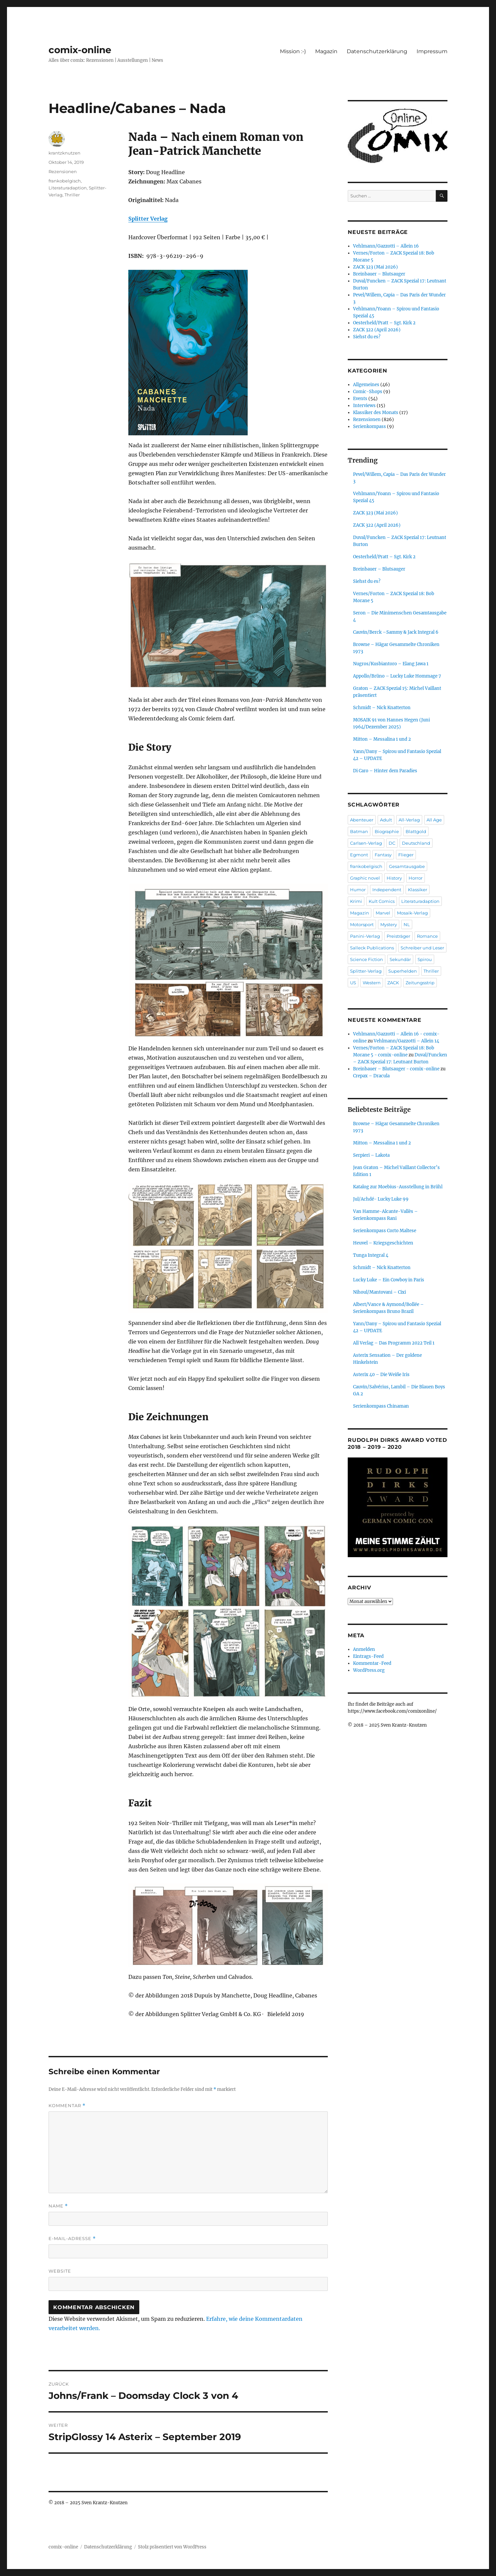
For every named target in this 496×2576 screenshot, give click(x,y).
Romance (427, 936)
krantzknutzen (64, 153)
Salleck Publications (372, 947)
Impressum (432, 51)
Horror (416, 878)
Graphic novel (365, 878)
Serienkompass (369, 426)
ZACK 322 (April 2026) (377, 330)
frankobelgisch (65, 180)
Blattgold (416, 831)
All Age (434, 819)
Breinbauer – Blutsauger (379, 274)
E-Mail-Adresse (72, 2238)
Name (58, 2206)
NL (407, 924)
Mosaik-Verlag (412, 912)
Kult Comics (382, 901)
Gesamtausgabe (407, 866)
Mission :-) (293, 51)
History (394, 878)
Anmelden (364, 1649)
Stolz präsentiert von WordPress (172, 2547)
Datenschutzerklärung (377, 51)
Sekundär (400, 959)
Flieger (406, 854)
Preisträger (398, 936)
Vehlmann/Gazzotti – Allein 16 (386, 246)
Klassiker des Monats (375, 412)
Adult (386, 819)
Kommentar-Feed (372, 1663)
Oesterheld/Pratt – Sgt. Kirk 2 (384, 323)
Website (60, 2271)
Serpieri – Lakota (371, 1155)
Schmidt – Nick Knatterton (382, 707)
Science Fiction (366, 959)
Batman (359, 831)
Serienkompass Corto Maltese (384, 1231)
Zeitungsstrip (420, 982)
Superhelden (402, 971)
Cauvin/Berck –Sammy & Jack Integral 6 (395, 632)
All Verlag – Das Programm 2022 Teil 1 (393, 1343)
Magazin (326, 51)
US (353, 982)
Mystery (388, 924)
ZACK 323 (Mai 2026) (375, 267)
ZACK (393, 982)
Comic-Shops (367, 391)
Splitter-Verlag (366, 971)
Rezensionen (63, 171)
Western (372, 982)
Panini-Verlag (365, 936)
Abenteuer (361, 819)
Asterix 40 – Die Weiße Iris (381, 1374)
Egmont (359, 854)
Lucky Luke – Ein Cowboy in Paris (388, 1280)
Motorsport (362, 924)
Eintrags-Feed (368, 1656)
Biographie (387, 831)
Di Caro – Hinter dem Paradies (385, 771)
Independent (386, 889)
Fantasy (383, 854)
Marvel (383, 912)
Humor (358, 889)
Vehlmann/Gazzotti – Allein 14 (406, 1041)
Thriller (72, 194)
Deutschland (416, 843)
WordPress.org (369, 1670)
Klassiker (417, 889)
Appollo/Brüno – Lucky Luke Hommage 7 (397, 676)
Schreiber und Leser (422, 947)
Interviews (364, 405)
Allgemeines (366, 384)
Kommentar (67, 2105)
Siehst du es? (366, 337)
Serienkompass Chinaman (381, 1406)
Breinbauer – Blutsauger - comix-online (396, 1069)
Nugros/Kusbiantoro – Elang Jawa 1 (391, 664)
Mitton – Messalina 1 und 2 (382, 739)
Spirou (425, 959)
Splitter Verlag (148, 218)
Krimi (356, 901)
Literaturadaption (68, 187)
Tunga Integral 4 (370, 1255)
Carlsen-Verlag (366, 843)
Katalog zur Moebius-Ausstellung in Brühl (397, 1187)
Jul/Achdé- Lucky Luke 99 (381, 1199)
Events (360, 398)
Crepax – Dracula (371, 1076)
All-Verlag (409, 819)
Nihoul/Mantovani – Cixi (379, 1292)
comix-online (80, 49)
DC (392, 843)
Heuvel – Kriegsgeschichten (383, 1243)
